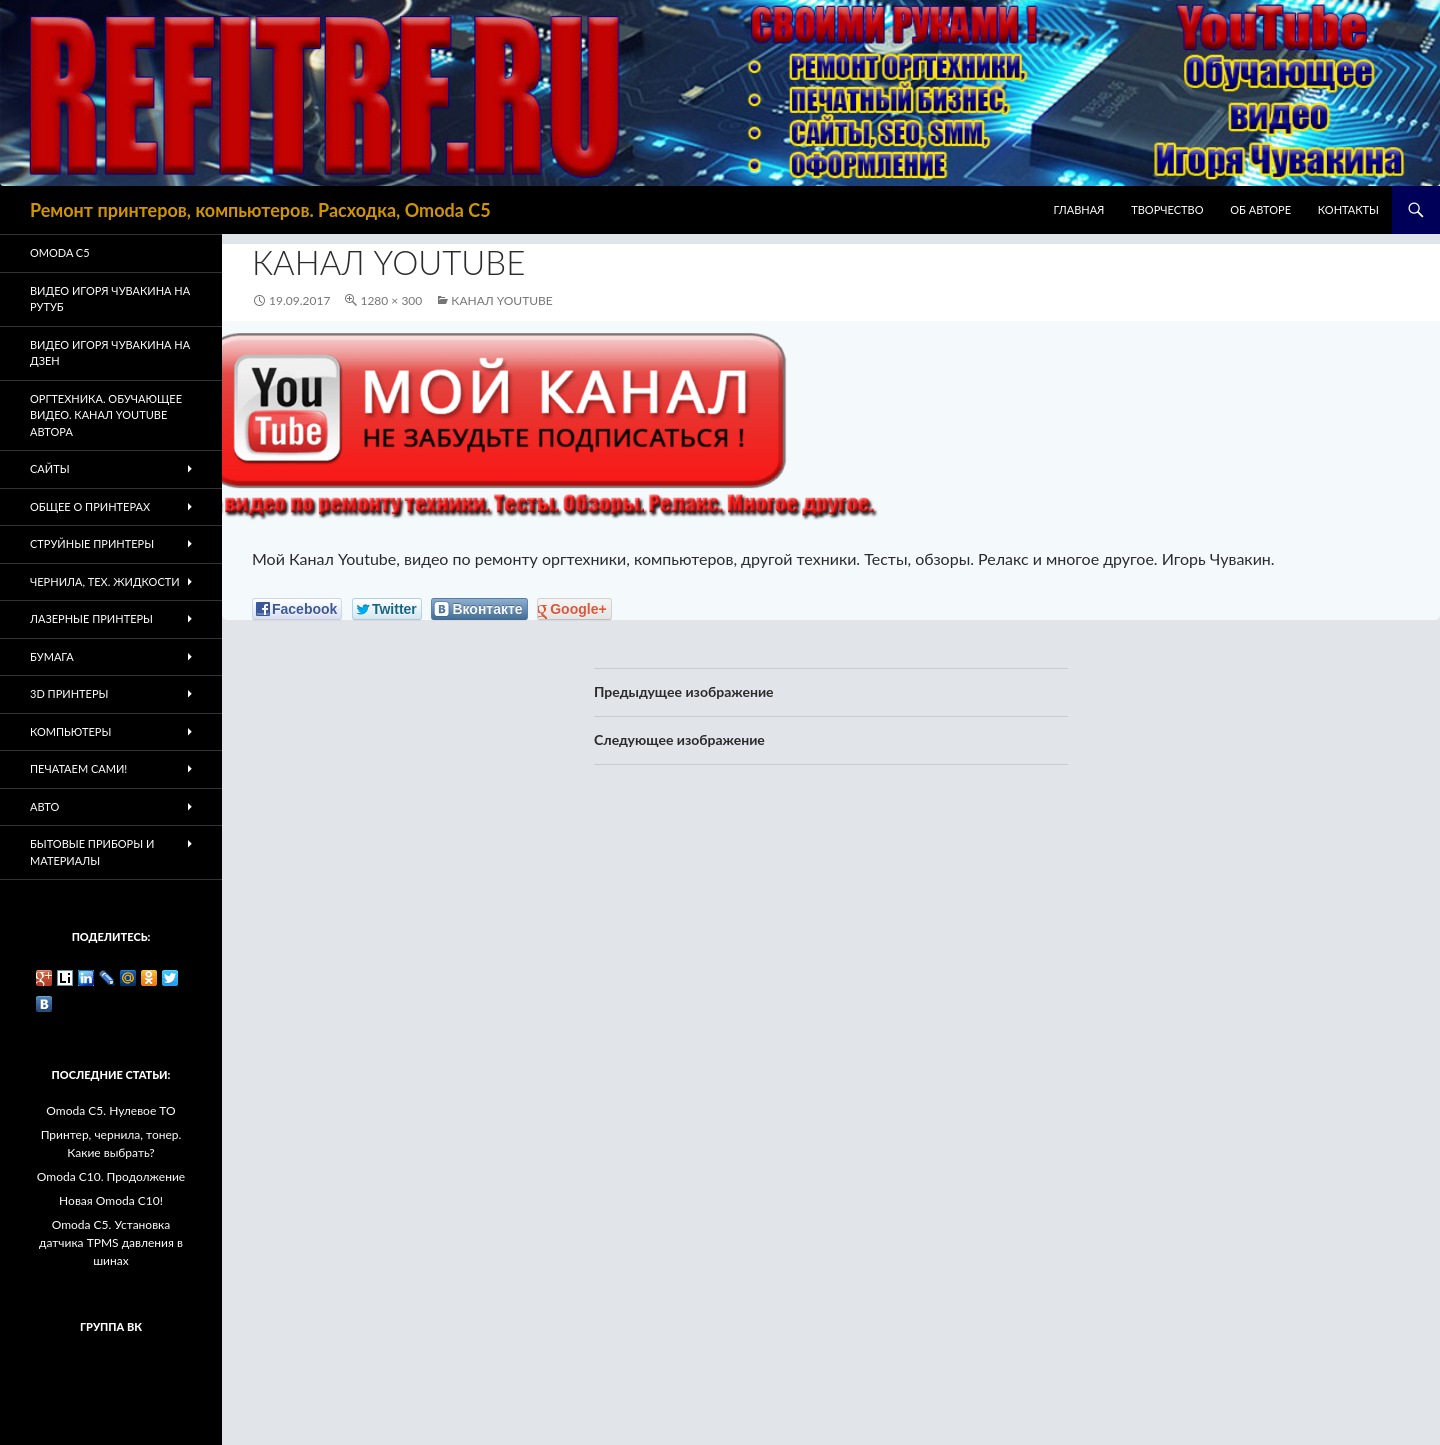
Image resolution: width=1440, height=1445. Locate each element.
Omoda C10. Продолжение (111, 1176)
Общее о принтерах (90, 506)
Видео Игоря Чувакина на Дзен (110, 353)
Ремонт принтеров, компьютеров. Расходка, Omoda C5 (260, 210)
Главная (1079, 209)
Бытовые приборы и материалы (92, 852)
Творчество (1167, 209)
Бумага (52, 656)
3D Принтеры (69, 693)
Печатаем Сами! (78, 768)
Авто (44, 806)
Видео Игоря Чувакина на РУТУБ (110, 299)
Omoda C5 (60, 252)
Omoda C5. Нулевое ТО (110, 1110)
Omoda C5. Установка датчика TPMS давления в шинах (111, 1242)
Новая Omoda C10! (111, 1200)
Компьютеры (70, 731)
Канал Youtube (501, 300)
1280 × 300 (391, 300)
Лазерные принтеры (91, 618)
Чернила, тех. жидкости (105, 581)
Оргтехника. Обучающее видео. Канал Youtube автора (106, 415)
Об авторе (1260, 209)
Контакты (1348, 209)
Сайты (50, 468)
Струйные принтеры (92, 543)
